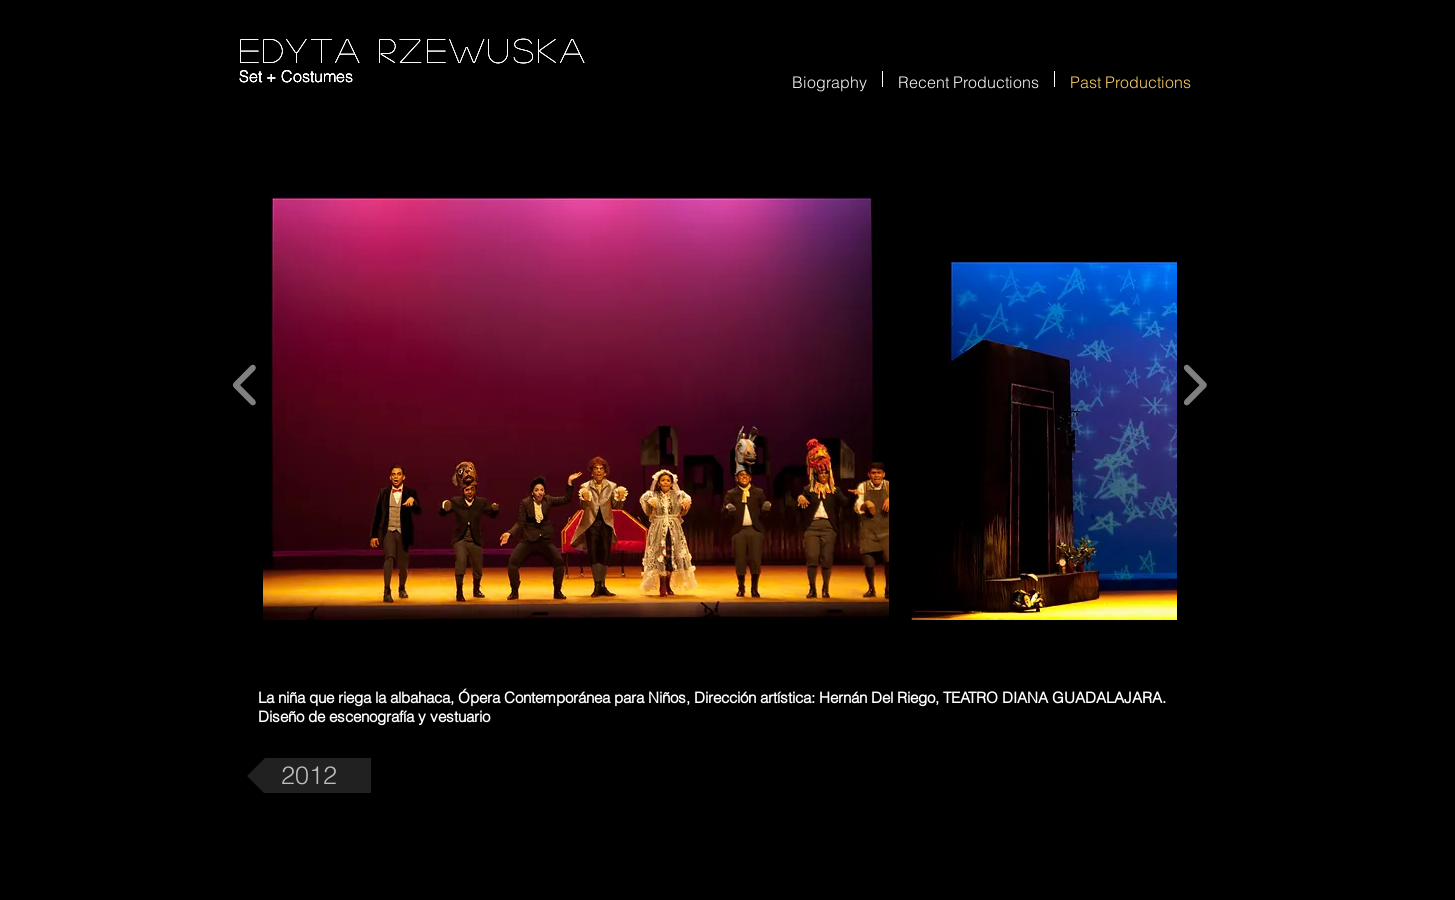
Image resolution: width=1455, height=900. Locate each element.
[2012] (309, 775)
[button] (576, 385)
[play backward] (245, 385)
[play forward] (1194, 385)
